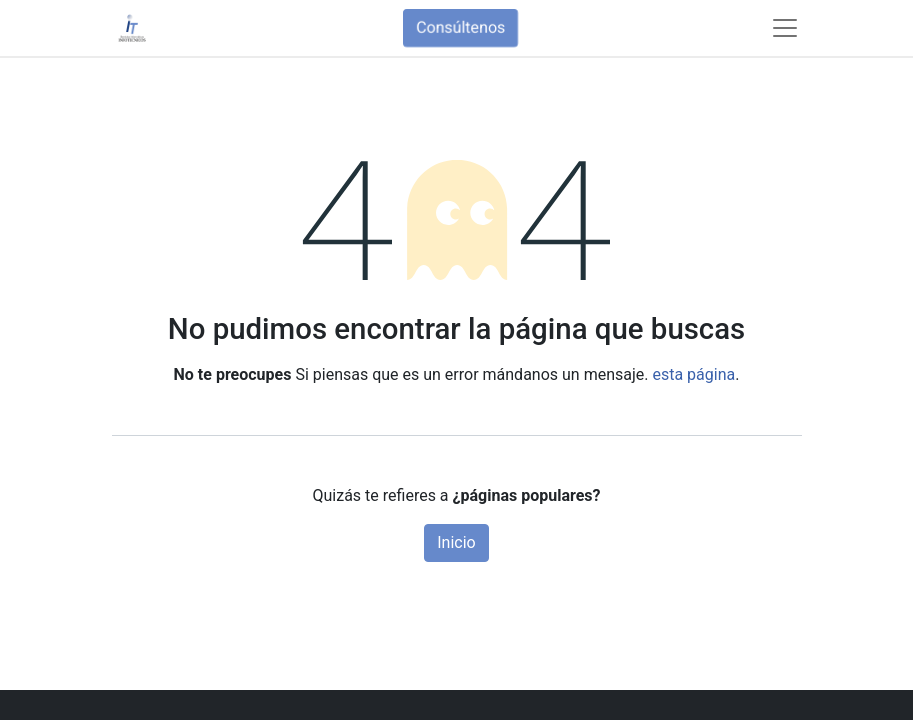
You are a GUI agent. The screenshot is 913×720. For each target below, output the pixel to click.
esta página (693, 374)
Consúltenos (460, 27)
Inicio (456, 542)
